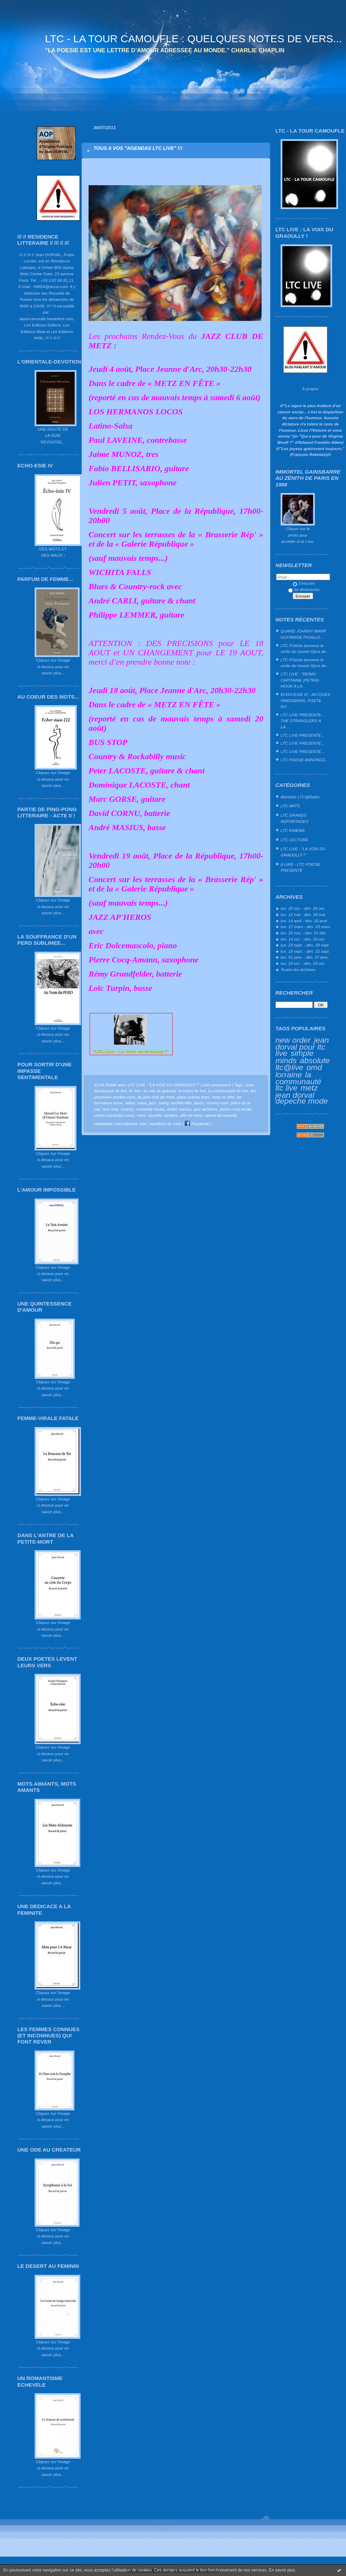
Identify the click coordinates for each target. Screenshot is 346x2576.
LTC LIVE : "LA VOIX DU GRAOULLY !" (303, 851)
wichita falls (181, 1103)
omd (314, 1067)
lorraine (288, 1074)
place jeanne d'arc (193, 1097)
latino (130, 1103)
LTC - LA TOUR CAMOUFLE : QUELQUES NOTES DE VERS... (193, 38)
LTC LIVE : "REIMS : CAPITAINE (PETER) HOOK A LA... (300, 680)
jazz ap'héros (205, 1109)
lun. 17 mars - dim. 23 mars (305, 926)
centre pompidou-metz (114, 1115)
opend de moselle (221, 1115)
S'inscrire (304, 583)
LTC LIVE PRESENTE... (302, 735)
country (127, 1109)
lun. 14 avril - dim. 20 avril (304, 920)
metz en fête (223, 1097)
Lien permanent (216, 1085)
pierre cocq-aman (235, 1109)
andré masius (179, 1109)
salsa (141, 1103)
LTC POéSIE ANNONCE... (304, 759)
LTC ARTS (290, 806)
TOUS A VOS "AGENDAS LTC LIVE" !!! (137, 148)
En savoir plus (282, 2570)
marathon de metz (165, 1123)
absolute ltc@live (302, 1064)
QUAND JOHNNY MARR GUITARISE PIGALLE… (303, 634)
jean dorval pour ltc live (302, 1046)
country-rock (217, 1103)
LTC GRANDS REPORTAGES (295, 818)
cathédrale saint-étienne (115, 1123)
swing (163, 1103)
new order (293, 1039)
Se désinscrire (303, 589)
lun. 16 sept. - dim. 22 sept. (305, 951)
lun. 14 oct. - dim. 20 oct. (303, 939)
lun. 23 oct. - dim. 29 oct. (303, 963)
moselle (155, 1115)
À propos (310, 388)
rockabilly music (150, 1109)
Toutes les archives (298, 969)
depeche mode (301, 1100)
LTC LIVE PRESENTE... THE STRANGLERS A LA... (302, 720)
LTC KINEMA (293, 830)
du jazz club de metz (155, 1097)
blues (199, 1103)
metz (309, 1087)
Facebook (197, 1123)
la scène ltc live (192, 1090)
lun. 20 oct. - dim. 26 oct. (303, 908)
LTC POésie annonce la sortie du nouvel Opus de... (305, 648)
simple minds (294, 1057)
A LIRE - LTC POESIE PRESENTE (301, 867)
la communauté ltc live (298, 1081)
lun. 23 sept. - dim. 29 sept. (305, 945)
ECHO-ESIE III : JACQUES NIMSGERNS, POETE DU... (305, 700)
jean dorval (294, 1094)
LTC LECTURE (294, 839)
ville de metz (191, 1115)
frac (143, 1123)
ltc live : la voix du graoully (152, 1090)
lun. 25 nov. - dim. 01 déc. (304, 933)
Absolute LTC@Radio (300, 797)
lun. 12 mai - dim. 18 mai (303, 914)
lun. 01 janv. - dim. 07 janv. (305, 957)
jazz (152, 1103)
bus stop (110, 1109)
